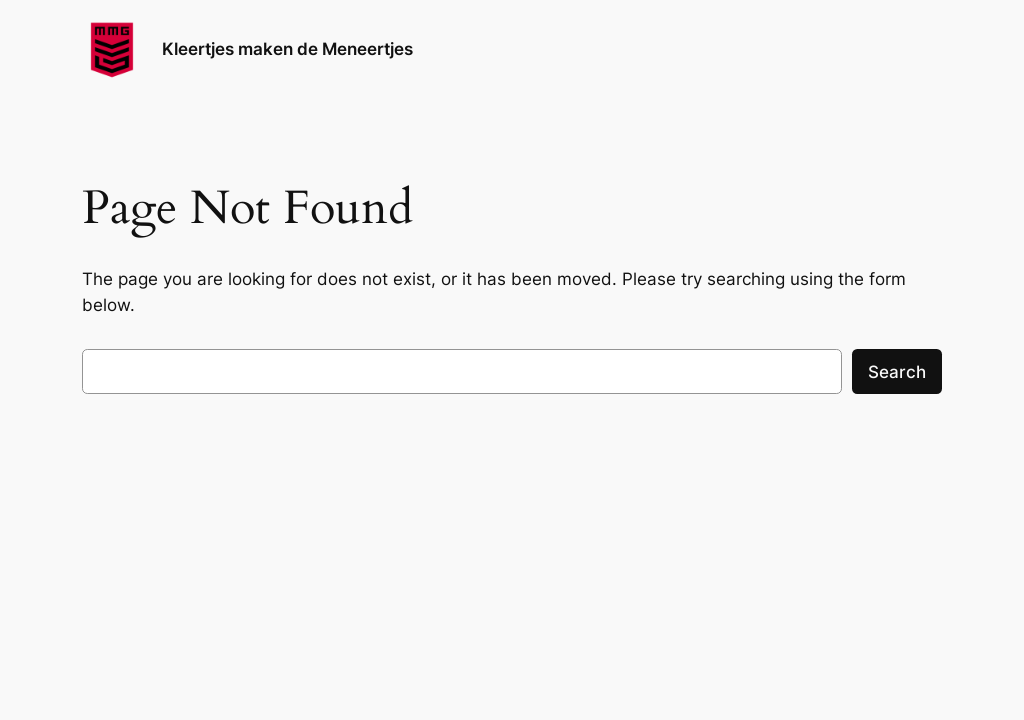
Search (897, 372)
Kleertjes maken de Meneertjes (287, 49)
